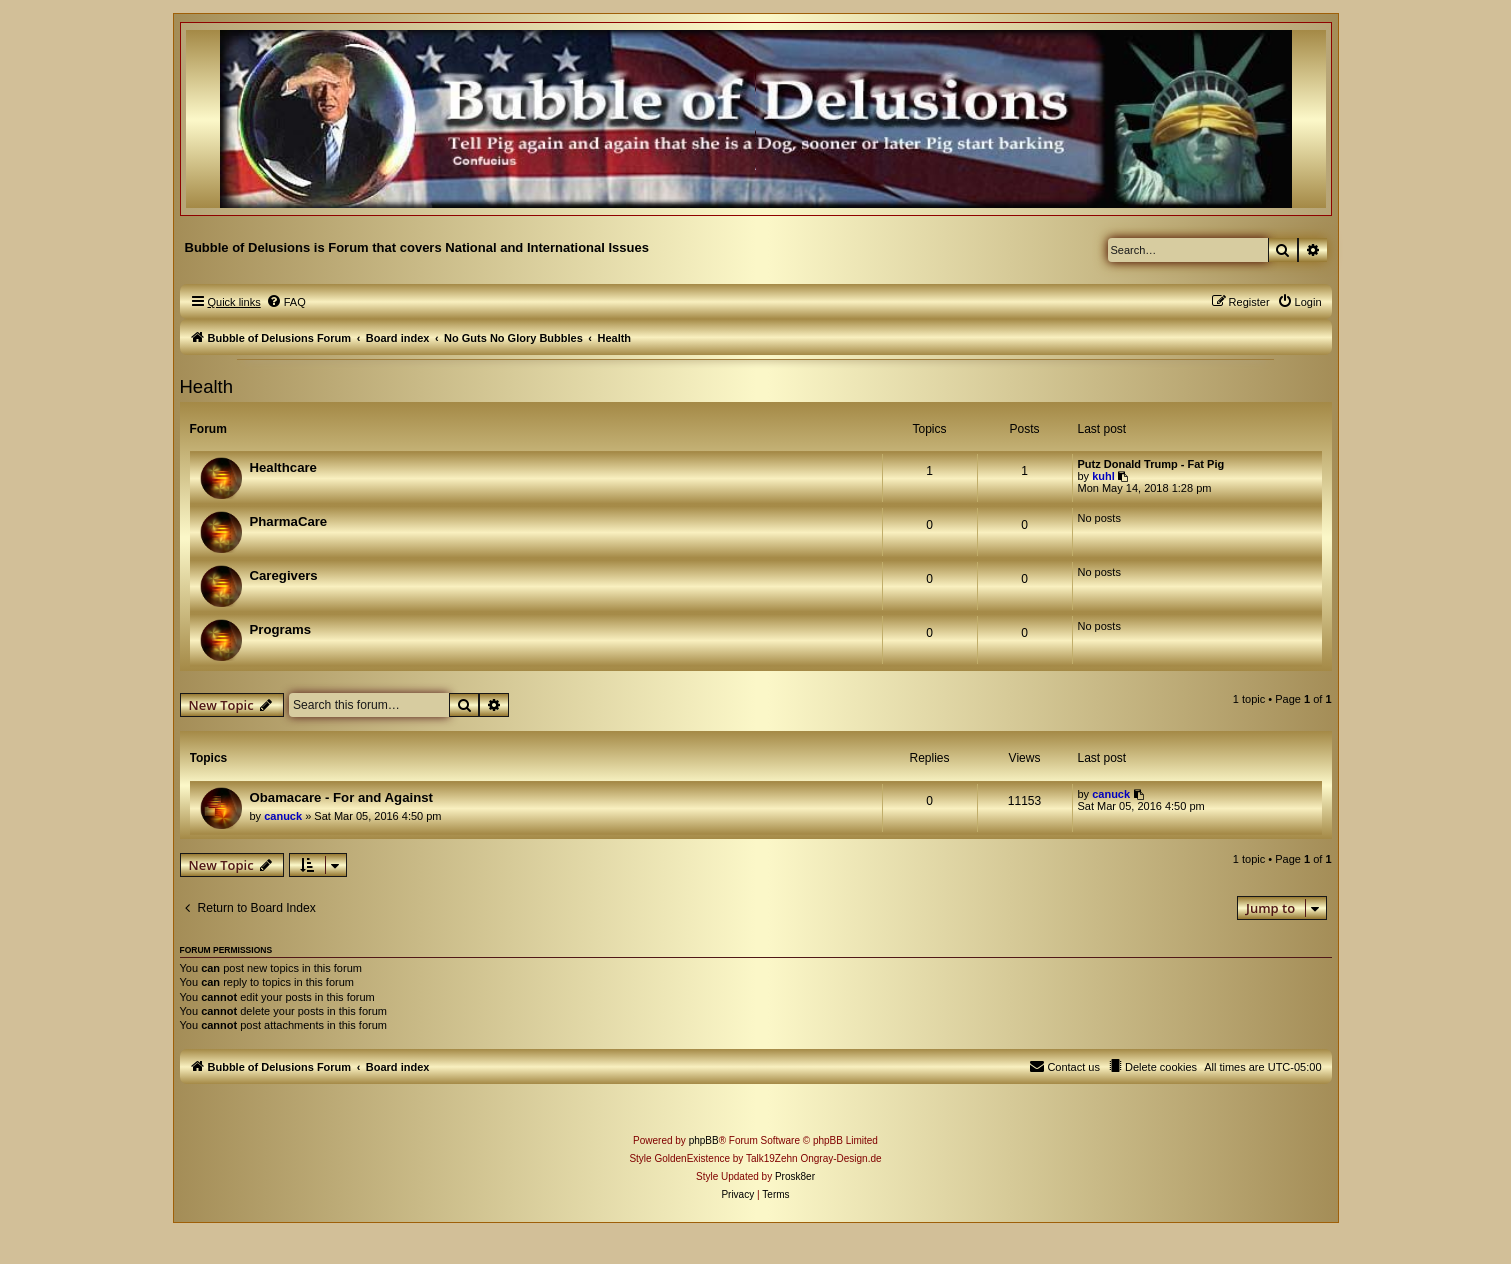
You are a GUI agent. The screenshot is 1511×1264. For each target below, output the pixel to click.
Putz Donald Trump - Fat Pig (1151, 464)
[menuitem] (286, 302)
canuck (283, 816)
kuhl (1103, 476)
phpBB (704, 1140)
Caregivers (284, 575)
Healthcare (283, 467)
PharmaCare (289, 521)
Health (206, 386)
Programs (281, 629)
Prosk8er (795, 1176)
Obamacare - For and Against (341, 797)
